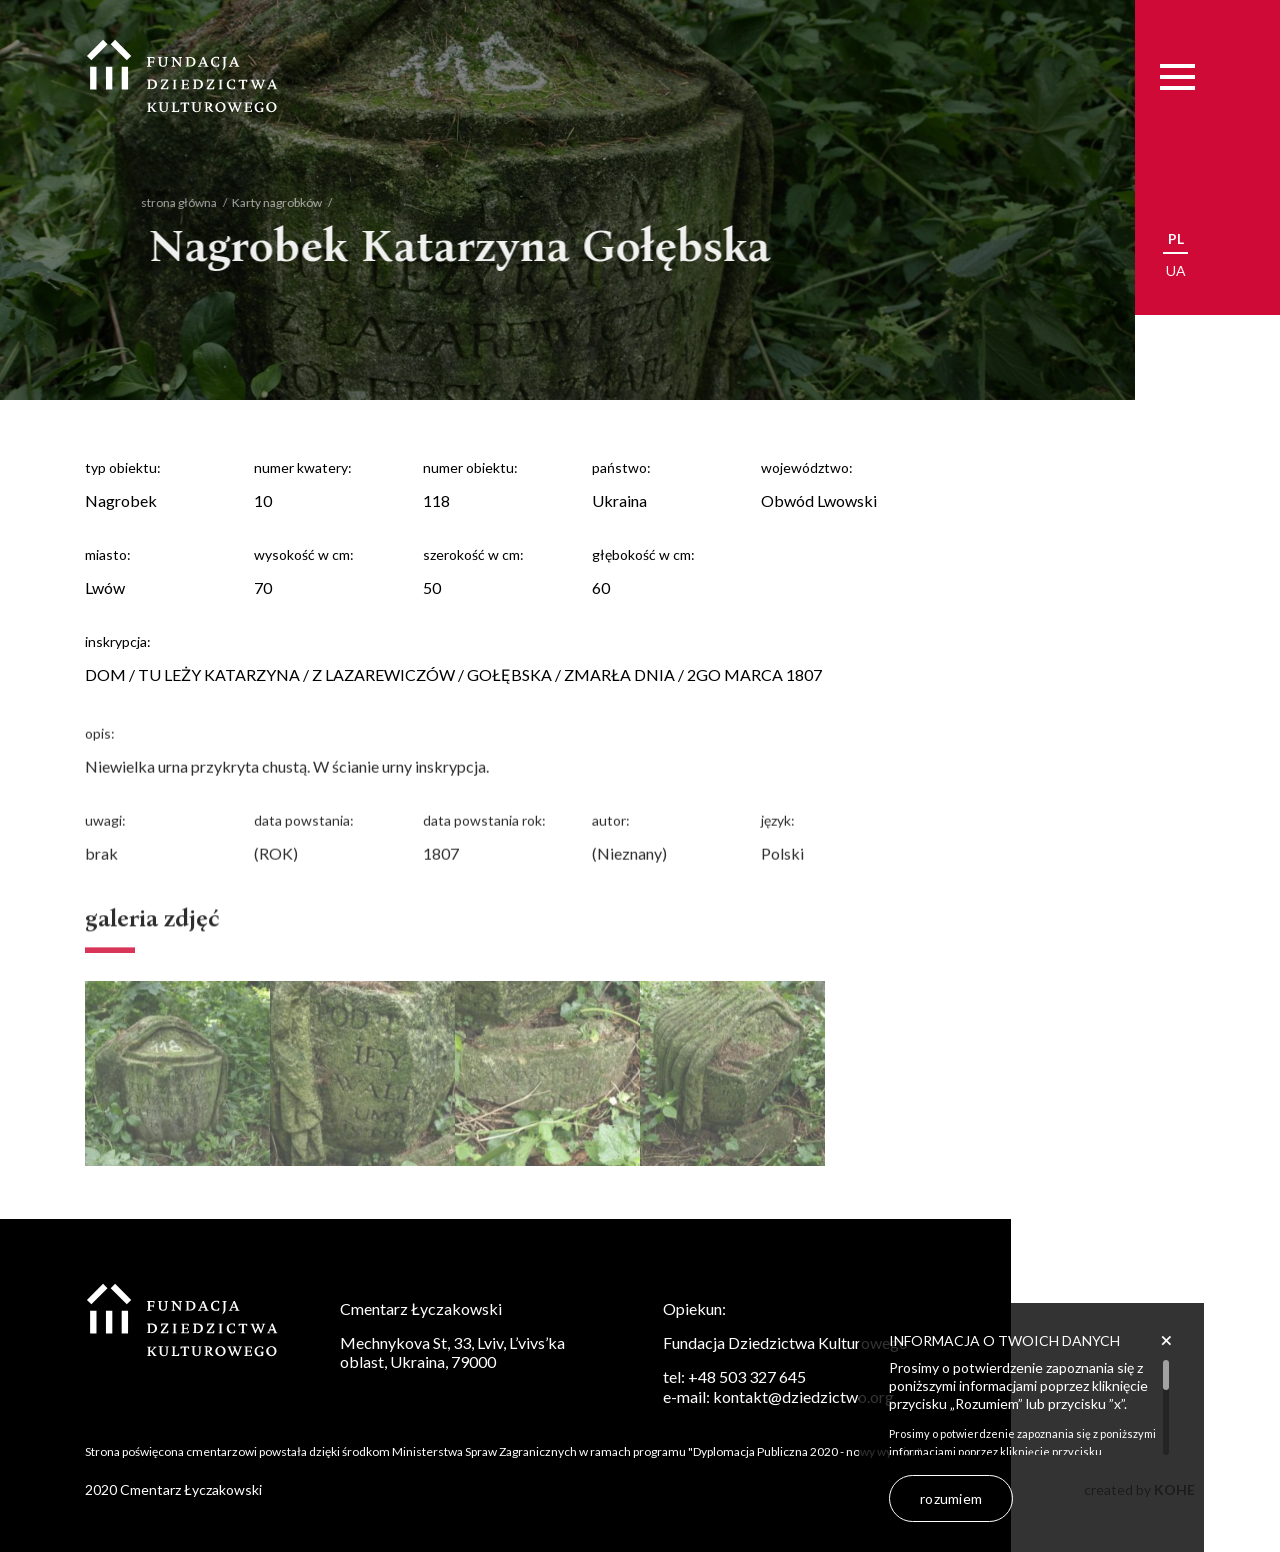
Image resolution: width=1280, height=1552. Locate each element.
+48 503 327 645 (747, 1376)
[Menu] (1177, 76)
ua (1176, 270)
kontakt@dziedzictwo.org (803, 1396)
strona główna (164, 202)
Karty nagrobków (262, 202)
